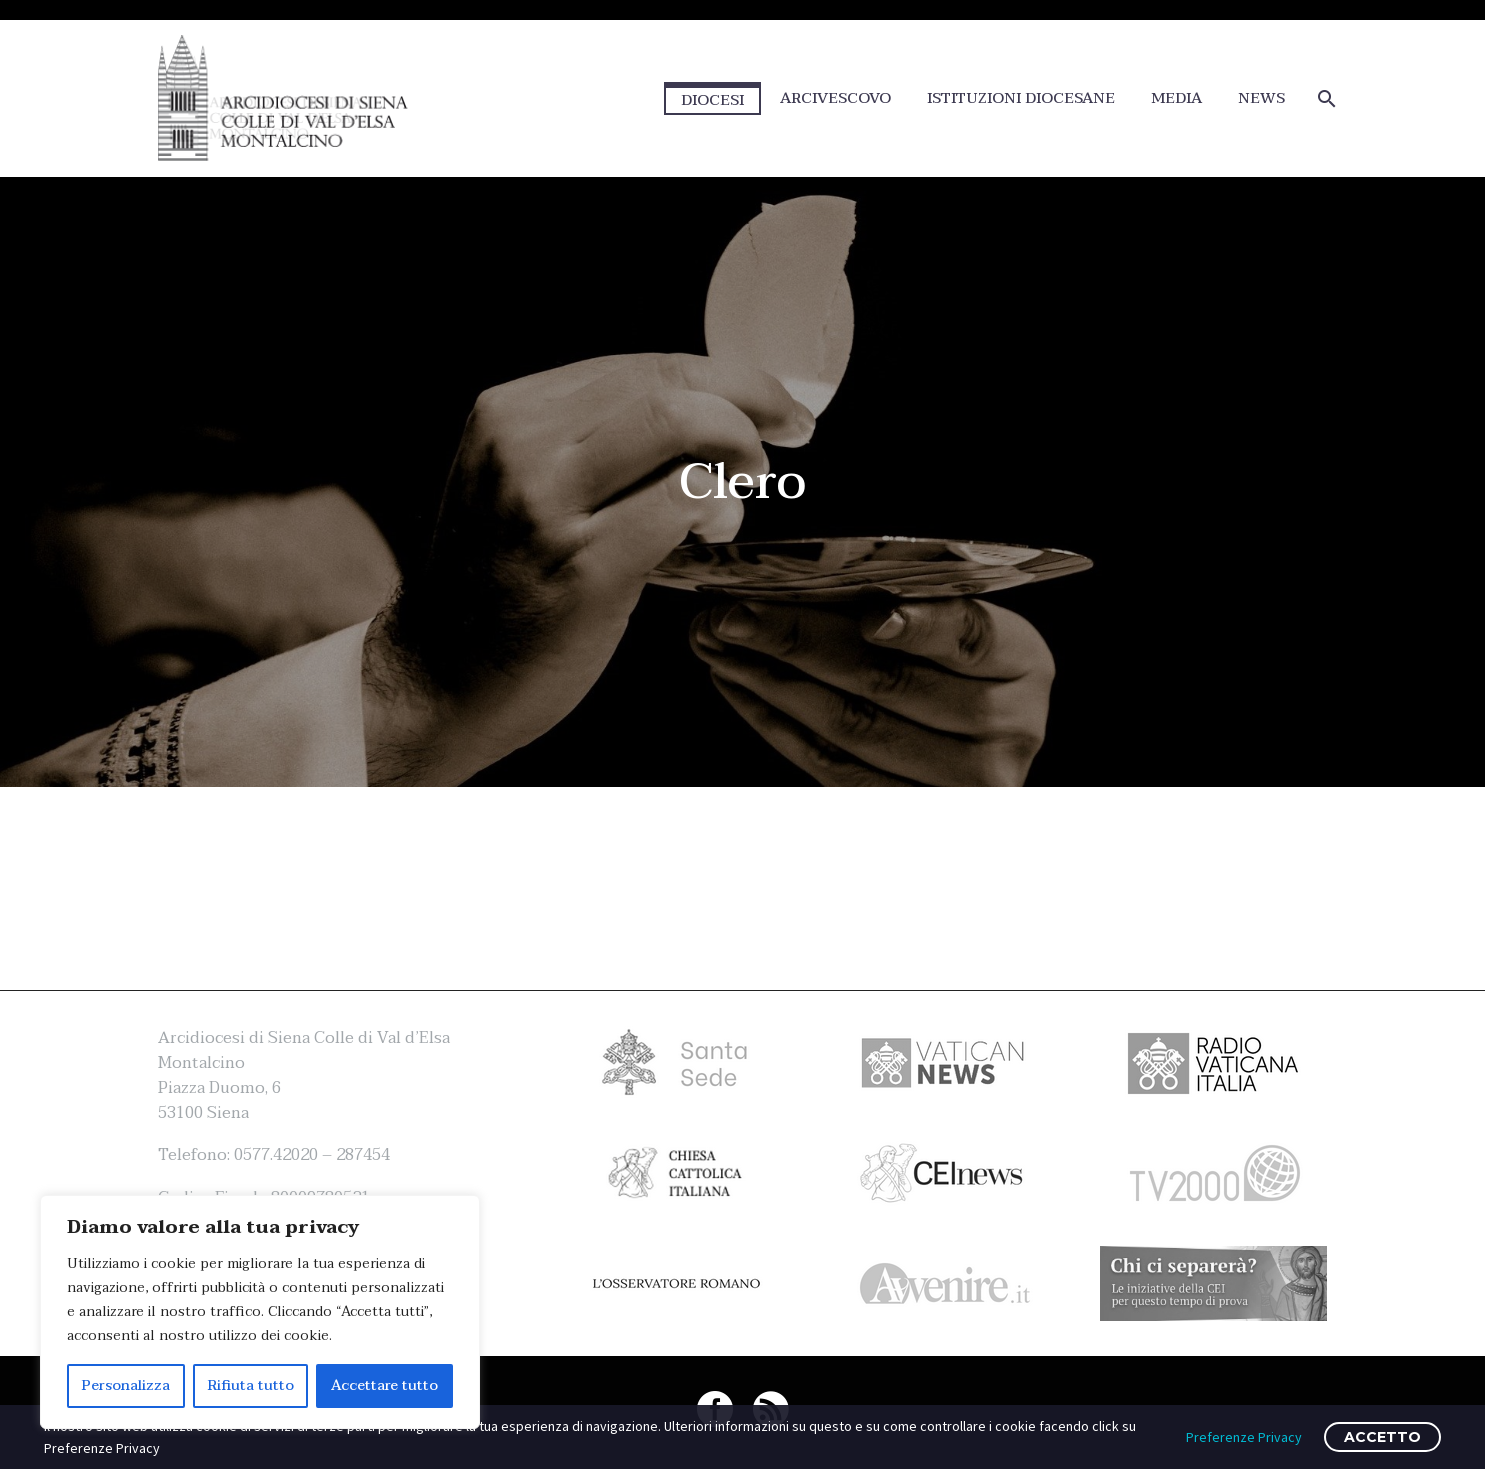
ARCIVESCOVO (835, 98)
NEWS (1261, 98)
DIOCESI (712, 100)
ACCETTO (1382, 1437)
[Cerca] (1325, 98)
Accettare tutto (384, 1385)
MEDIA (1176, 98)
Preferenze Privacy (1244, 1437)
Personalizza (126, 1385)
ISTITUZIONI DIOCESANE (1021, 98)
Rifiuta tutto (251, 1385)
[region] (260, 1312)
